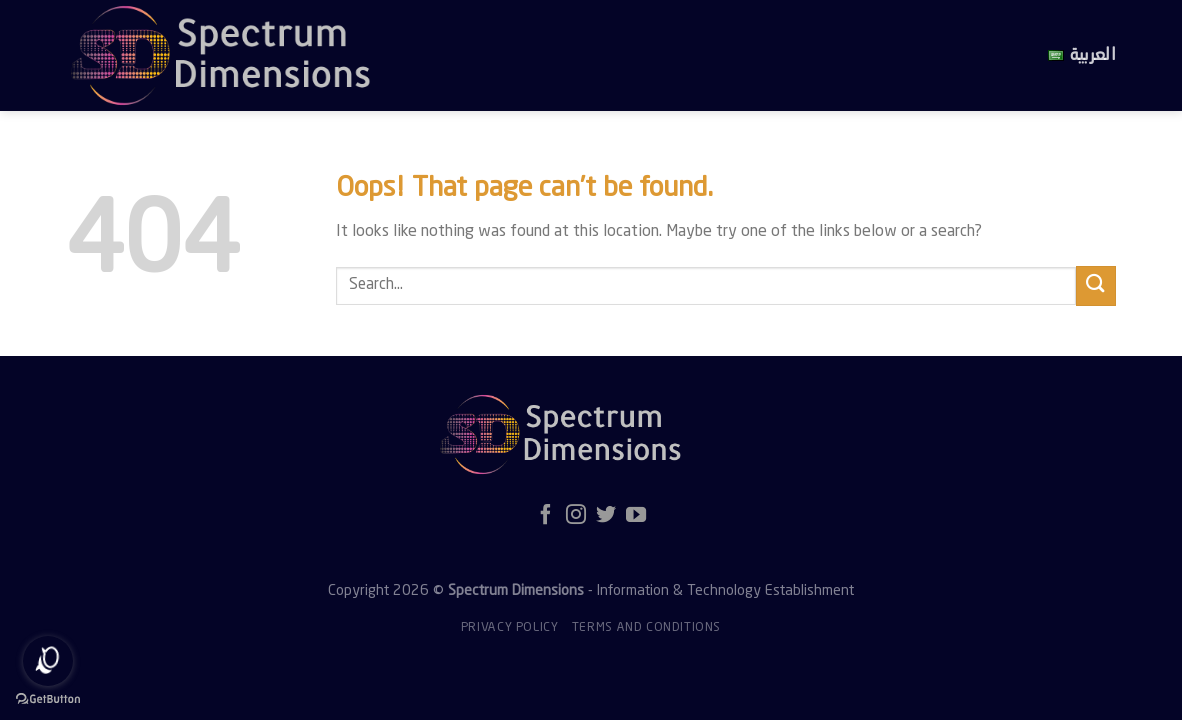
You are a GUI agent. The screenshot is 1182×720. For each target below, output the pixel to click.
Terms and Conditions (646, 628)
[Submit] (1096, 285)
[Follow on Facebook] (546, 516)
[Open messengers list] (48, 661)
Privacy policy (510, 628)
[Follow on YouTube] (636, 516)
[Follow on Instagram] (576, 516)
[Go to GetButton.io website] (48, 699)
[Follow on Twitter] (606, 516)
